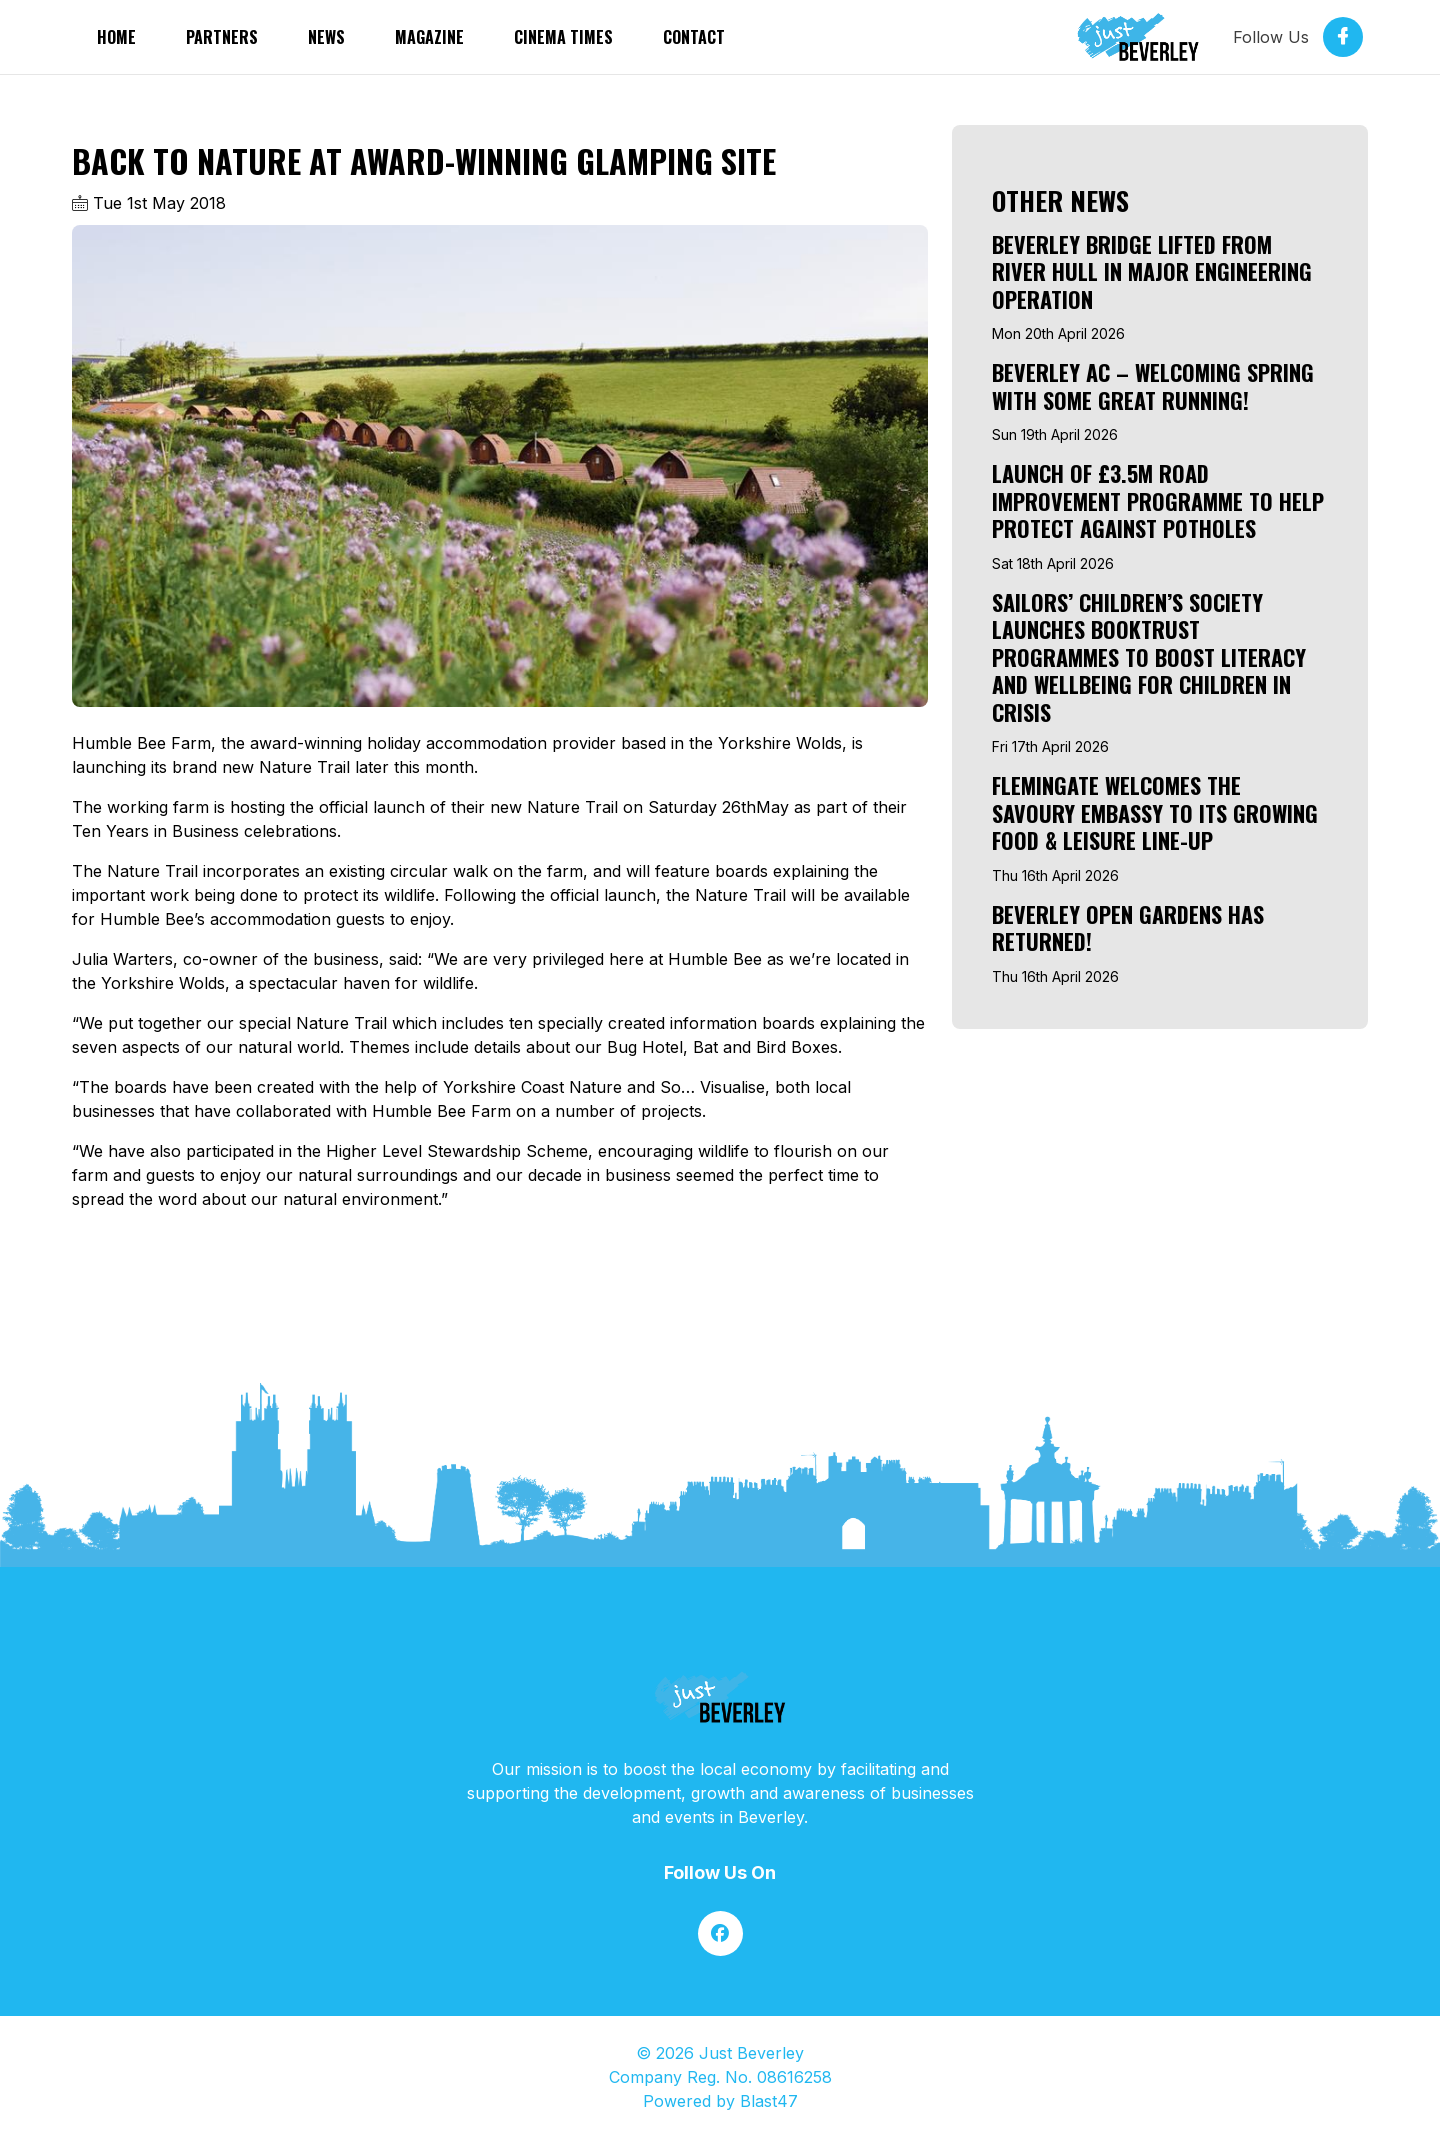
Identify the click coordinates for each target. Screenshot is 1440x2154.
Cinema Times (563, 37)
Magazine (429, 37)
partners (222, 37)
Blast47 (769, 2101)
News (326, 37)
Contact (694, 37)
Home (116, 37)
